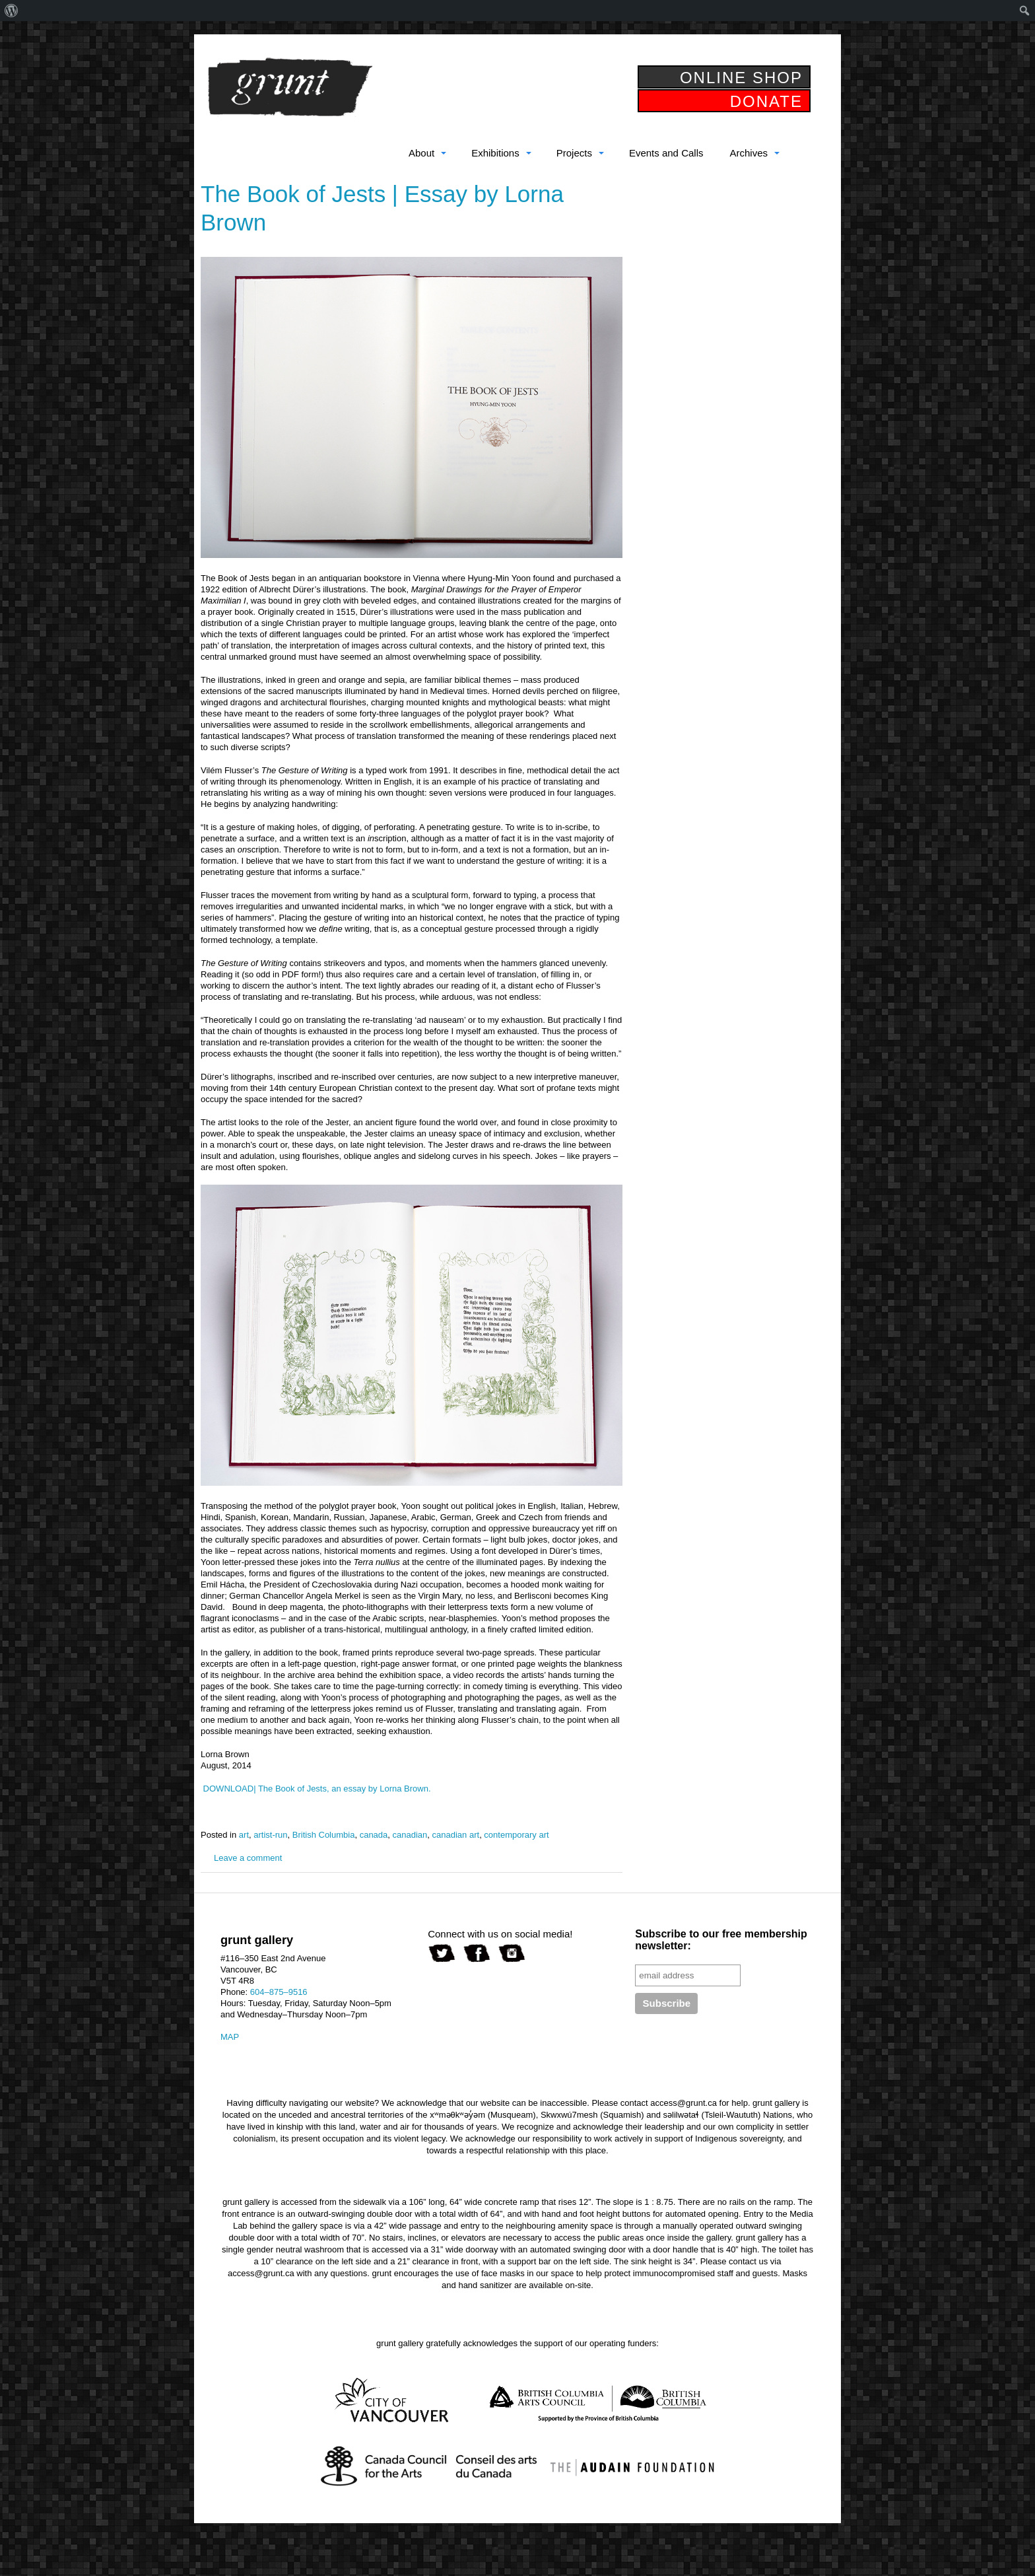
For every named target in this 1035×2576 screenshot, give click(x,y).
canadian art (456, 1835)
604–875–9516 (279, 1992)
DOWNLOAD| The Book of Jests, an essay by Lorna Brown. (316, 1788)
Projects (574, 152)
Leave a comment (248, 1858)
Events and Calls (666, 152)
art (244, 1835)
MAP (229, 2037)
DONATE (766, 101)
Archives (748, 152)
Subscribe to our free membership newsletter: (721, 1939)
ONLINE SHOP (741, 78)
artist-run (270, 1835)
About (421, 152)
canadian (410, 1835)
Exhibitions (495, 152)
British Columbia (323, 1835)
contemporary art (516, 1835)
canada (374, 1835)
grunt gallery (289, 87)
